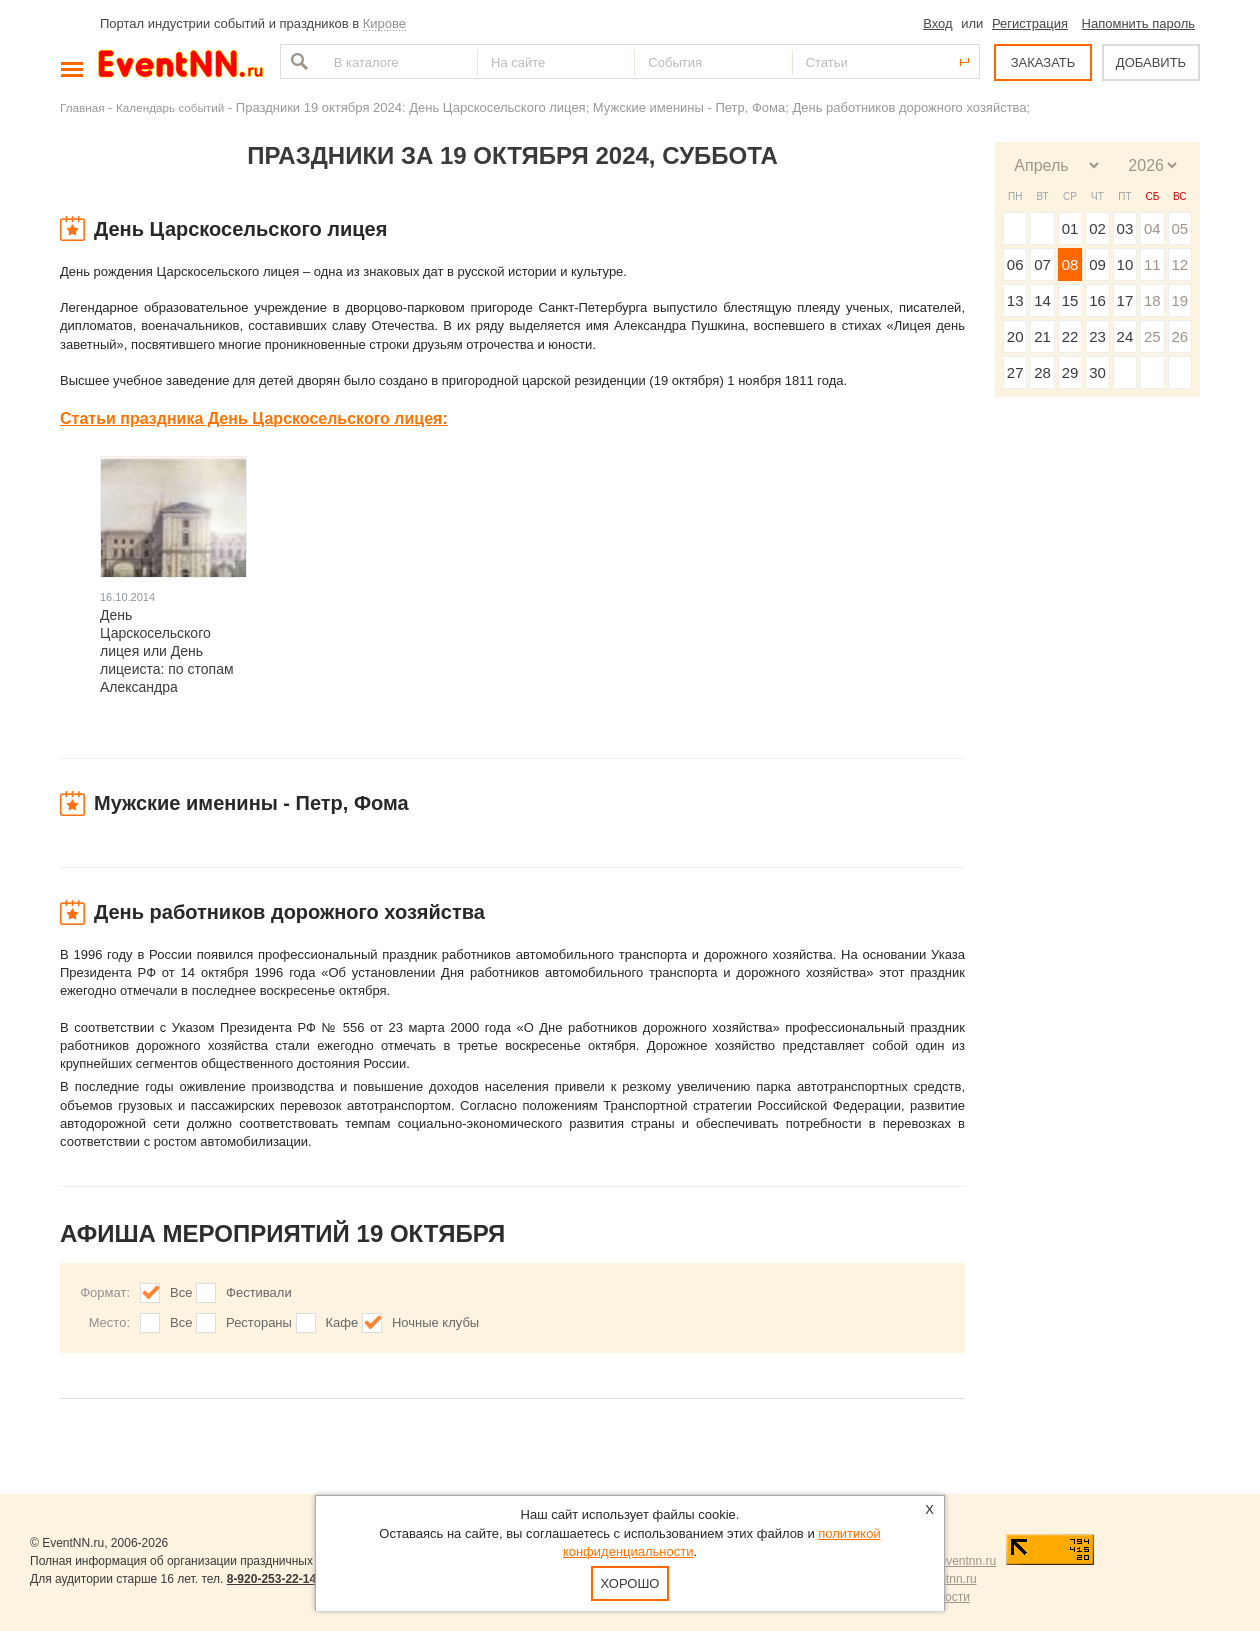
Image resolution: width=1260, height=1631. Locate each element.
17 (1125, 300)
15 (1070, 300)
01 (1070, 228)
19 (1179, 300)
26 (1179, 336)
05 (1179, 228)
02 (1097, 228)
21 (1042, 336)
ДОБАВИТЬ (1151, 62)
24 (1125, 336)
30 (1097, 372)
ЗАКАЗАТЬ (1043, 62)
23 (1097, 336)
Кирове (384, 23)
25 (1152, 336)
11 (1152, 264)
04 (1152, 228)
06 (1015, 264)
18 (1152, 300)
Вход (937, 23)
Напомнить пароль (1138, 23)
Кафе (342, 1322)
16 (1097, 300)
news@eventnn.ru (947, 1561)
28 (1042, 372)
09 (1097, 264)
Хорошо (630, 1583)
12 (1179, 264)
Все (181, 1292)
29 (1070, 372)
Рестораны (259, 1322)
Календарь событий (170, 107)
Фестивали (259, 1292)
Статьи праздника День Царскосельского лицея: (254, 418)
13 (1015, 300)
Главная (82, 107)
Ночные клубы (435, 1322)
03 (1125, 228)
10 (1125, 264)
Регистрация (1030, 23)
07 (1042, 264)
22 (1070, 336)
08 (1070, 264)
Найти (297, 61)
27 (1015, 372)
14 (1042, 300)
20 (1015, 336)
